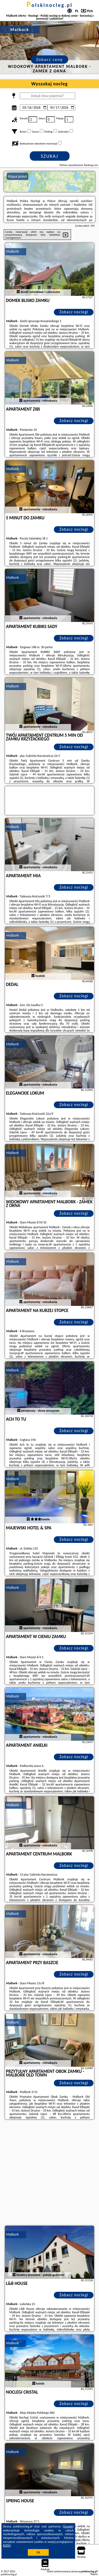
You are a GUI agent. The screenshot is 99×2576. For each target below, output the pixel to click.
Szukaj (49, 156)
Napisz (94, 2574)
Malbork (12, 251)
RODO (7, 2545)
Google (68, 2526)
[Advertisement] (49, 2173)
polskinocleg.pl (49, 5)
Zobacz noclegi (73, 311)
